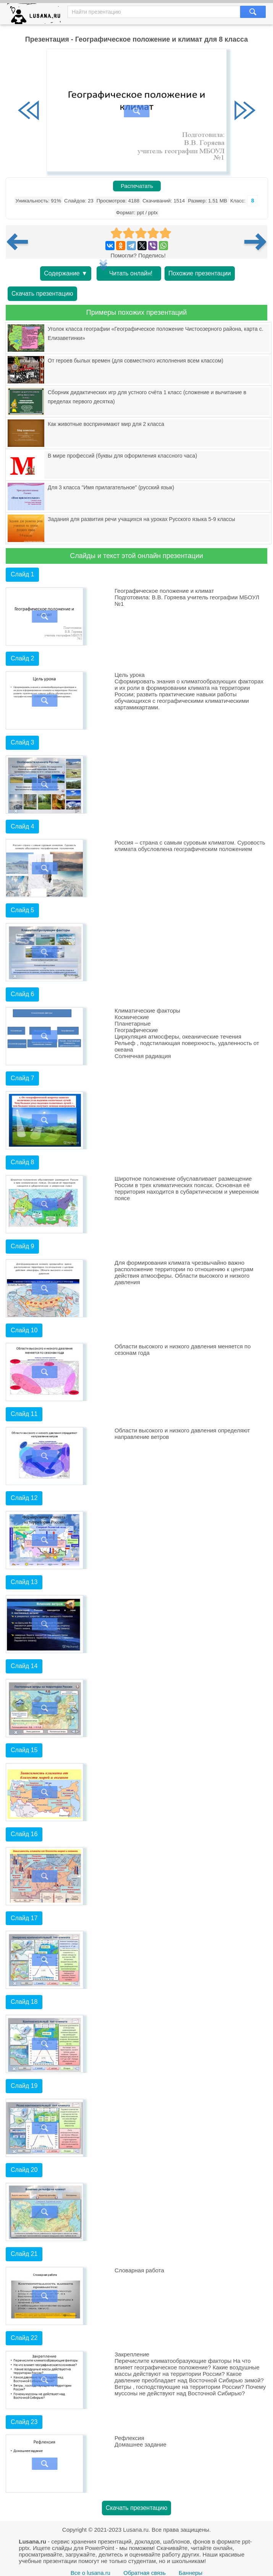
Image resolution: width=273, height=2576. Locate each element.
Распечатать (137, 186)
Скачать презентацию (42, 293)
